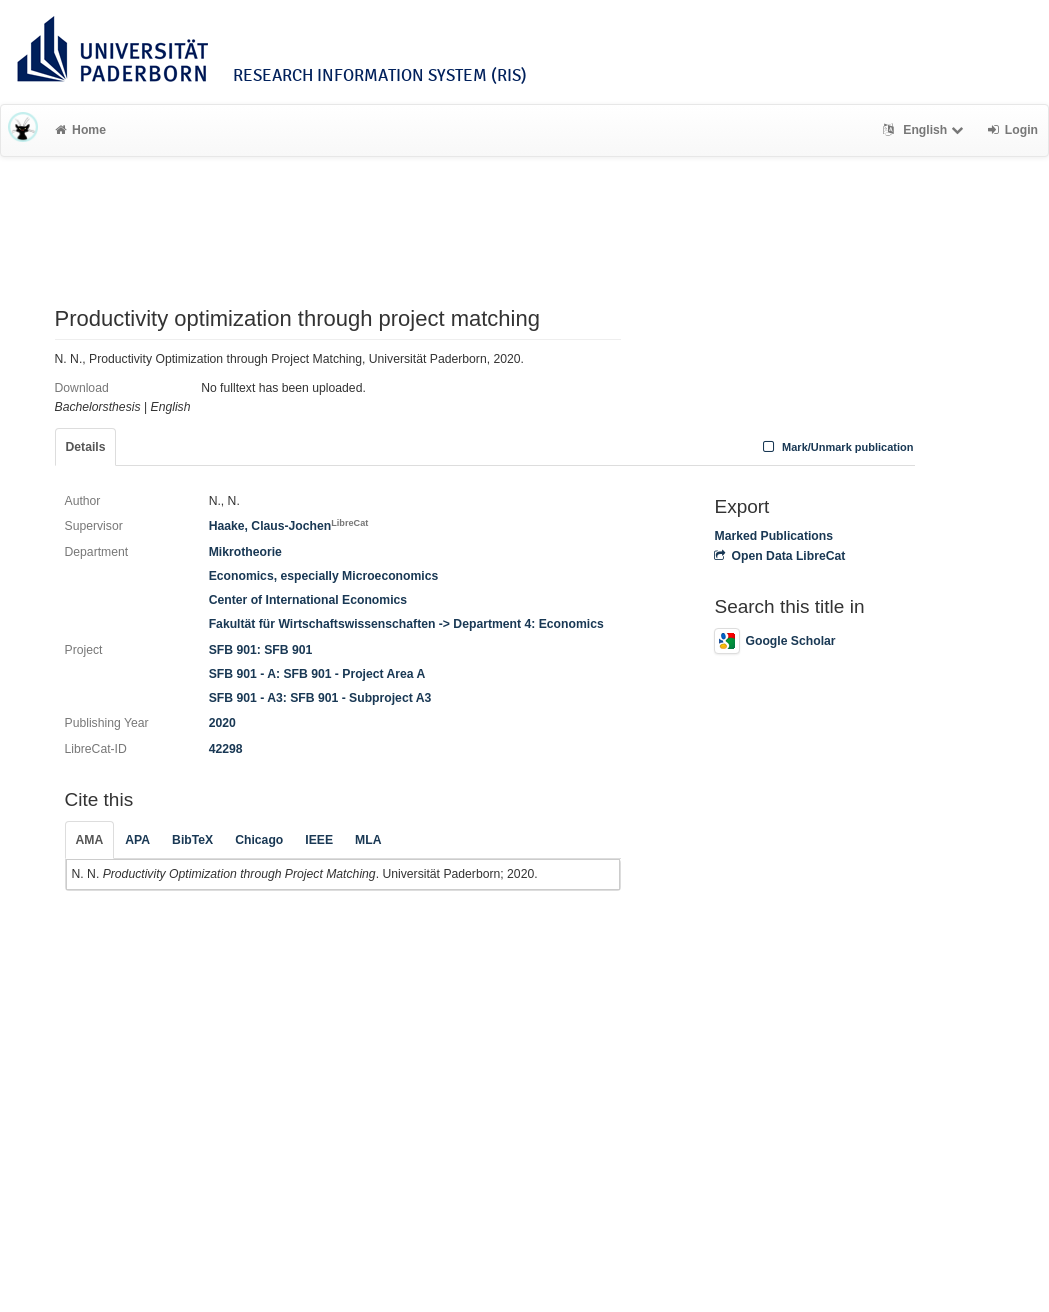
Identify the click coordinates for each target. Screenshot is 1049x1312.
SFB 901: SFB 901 (261, 650)
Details (86, 447)
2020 (222, 723)
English (925, 130)
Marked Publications (773, 536)
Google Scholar (774, 641)
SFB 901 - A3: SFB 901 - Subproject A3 (320, 698)
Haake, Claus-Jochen (289, 526)
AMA (90, 840)
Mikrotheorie (245, 552)
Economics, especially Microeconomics (324, 576)
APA (137, 840)
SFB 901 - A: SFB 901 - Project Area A (317, 674)
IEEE (319, 840)
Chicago (259, 840)
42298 (226, 749)
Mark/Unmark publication (835, 447)
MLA (368, 840)
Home (80, 130)
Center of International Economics (308, 600)
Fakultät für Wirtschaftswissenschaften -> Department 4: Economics (406, 624)
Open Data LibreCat (779, 556)
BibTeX (192, 840)
